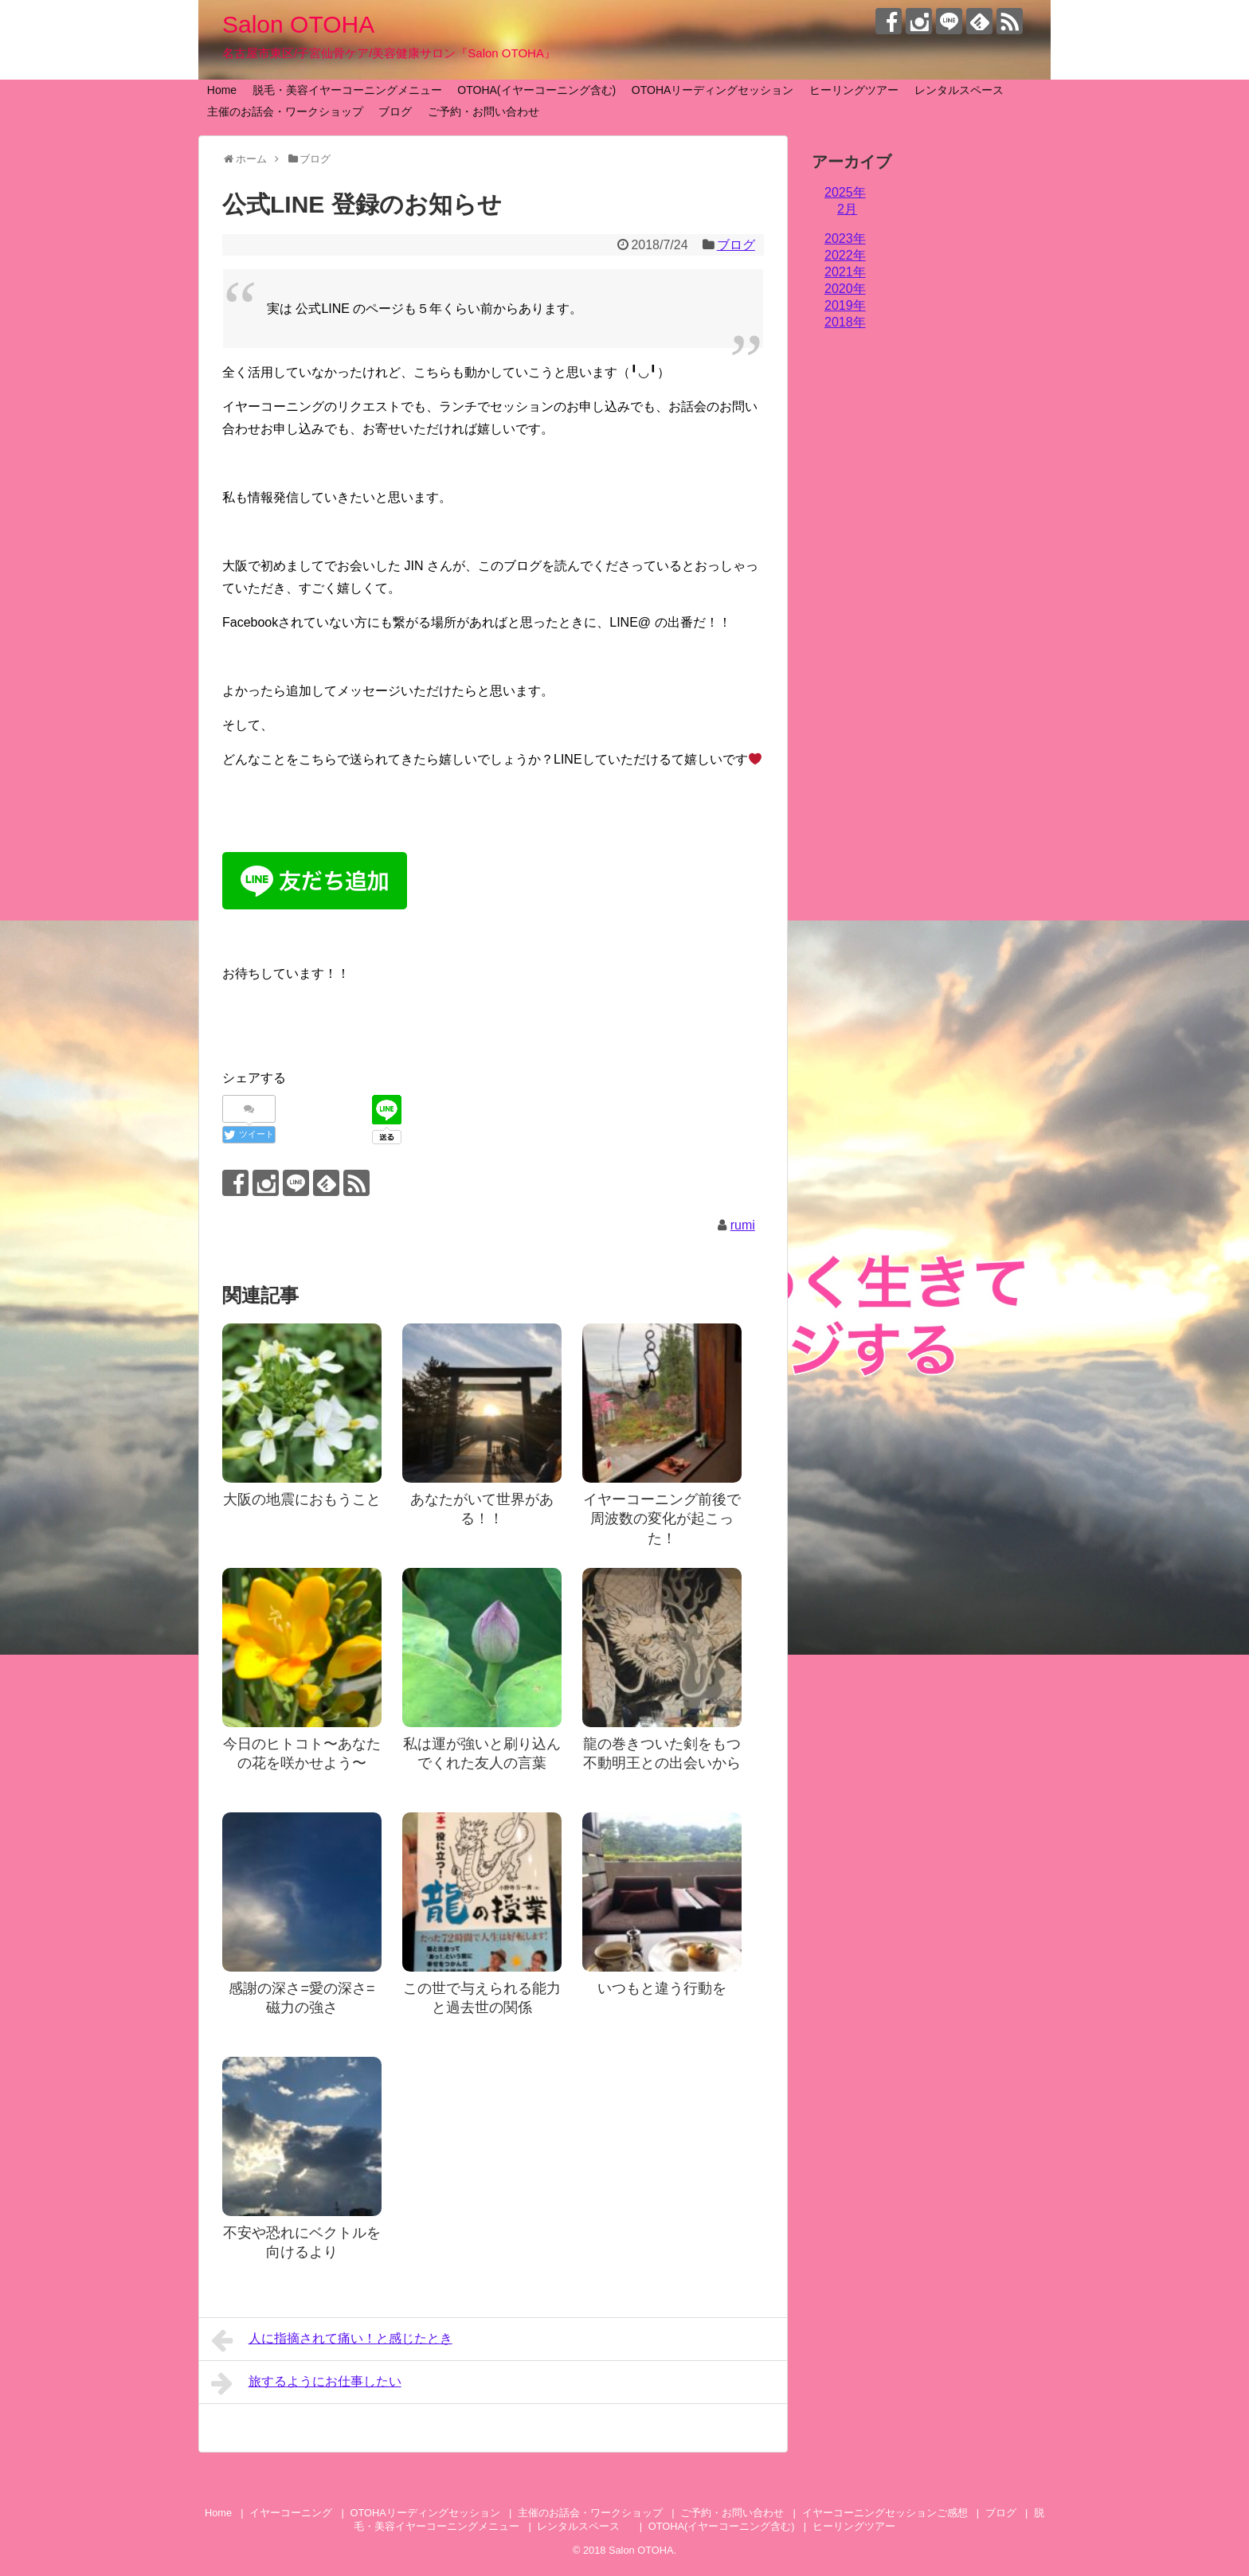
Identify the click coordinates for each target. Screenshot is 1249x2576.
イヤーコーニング (290, 2513)
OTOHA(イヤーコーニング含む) (536, 90)
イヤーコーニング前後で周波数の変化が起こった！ (662, 1518)
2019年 (845, 305)
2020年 (845, 288)
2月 (847, 209)
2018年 (845, 322)
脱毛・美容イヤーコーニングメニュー (347, 90)
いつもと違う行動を (661, 1988)
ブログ (395, 111)
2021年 (845, 272)
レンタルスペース (964, 90)
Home (222, 90)
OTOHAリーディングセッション (713, 90)
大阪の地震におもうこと (302, 1499)
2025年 (845, 192)
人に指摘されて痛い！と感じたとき (331, 2340)
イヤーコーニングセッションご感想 (885, 2513)
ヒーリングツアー (854, 90)
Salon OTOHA (298, 24)
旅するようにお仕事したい (306, 2383)
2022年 (845, 255)
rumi (742, 1225)
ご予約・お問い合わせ (483, 111)
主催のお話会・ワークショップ (285, 111)
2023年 (845, 238)
